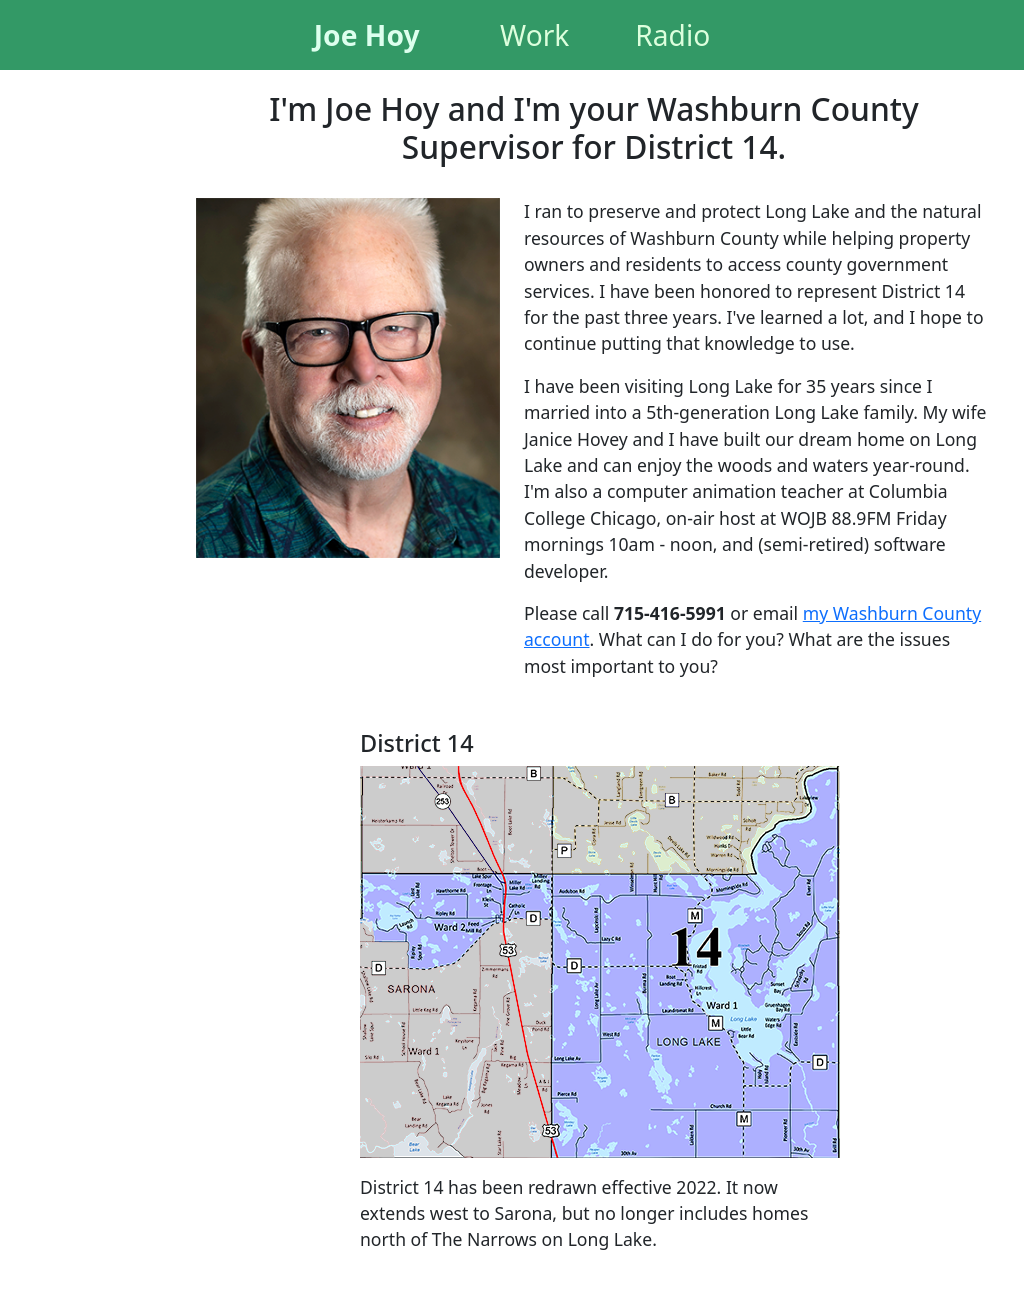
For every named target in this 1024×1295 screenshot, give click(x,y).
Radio (672, 35)
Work (534, 35)
